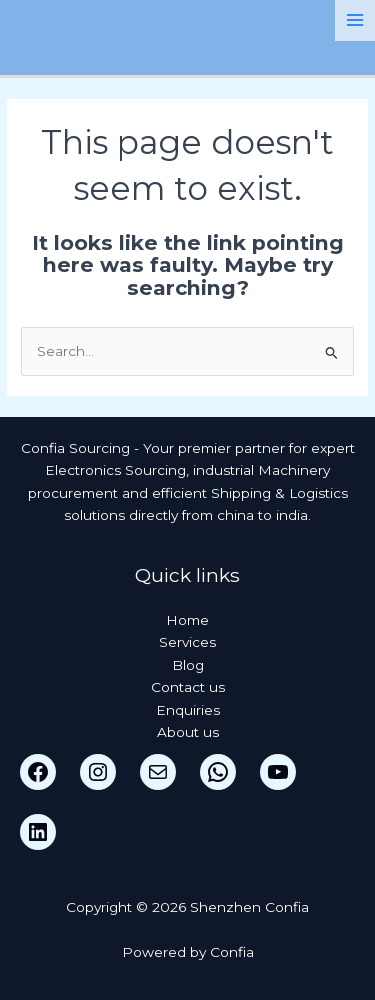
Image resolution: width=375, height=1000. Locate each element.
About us (188, 732)
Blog (188, 665)
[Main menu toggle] (355, 20)
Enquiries (188, 710)
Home (187, 620)
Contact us (188, 687)
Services (187, 642)
